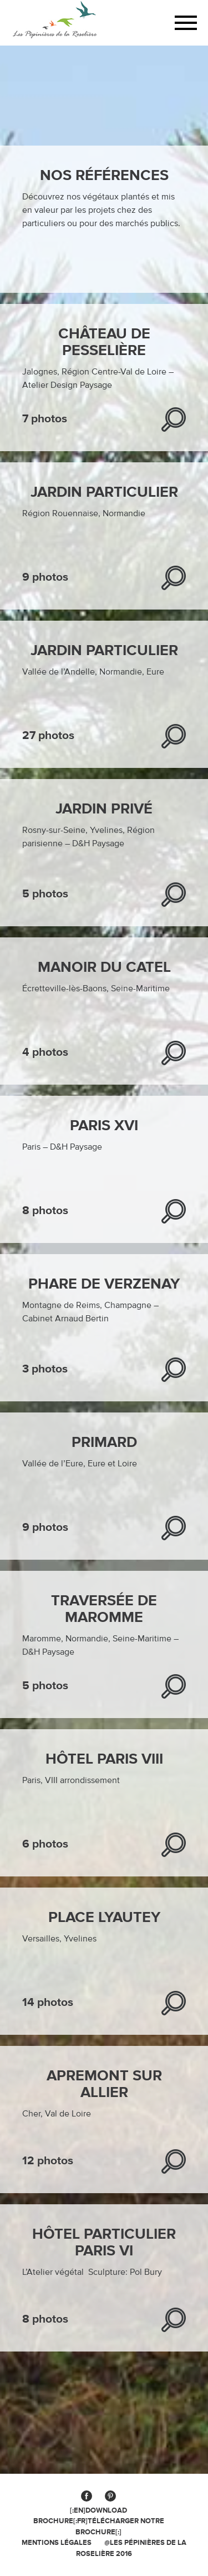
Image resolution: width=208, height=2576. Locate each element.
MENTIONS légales (57, 2542)
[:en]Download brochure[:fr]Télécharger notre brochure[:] (98, 2521)
